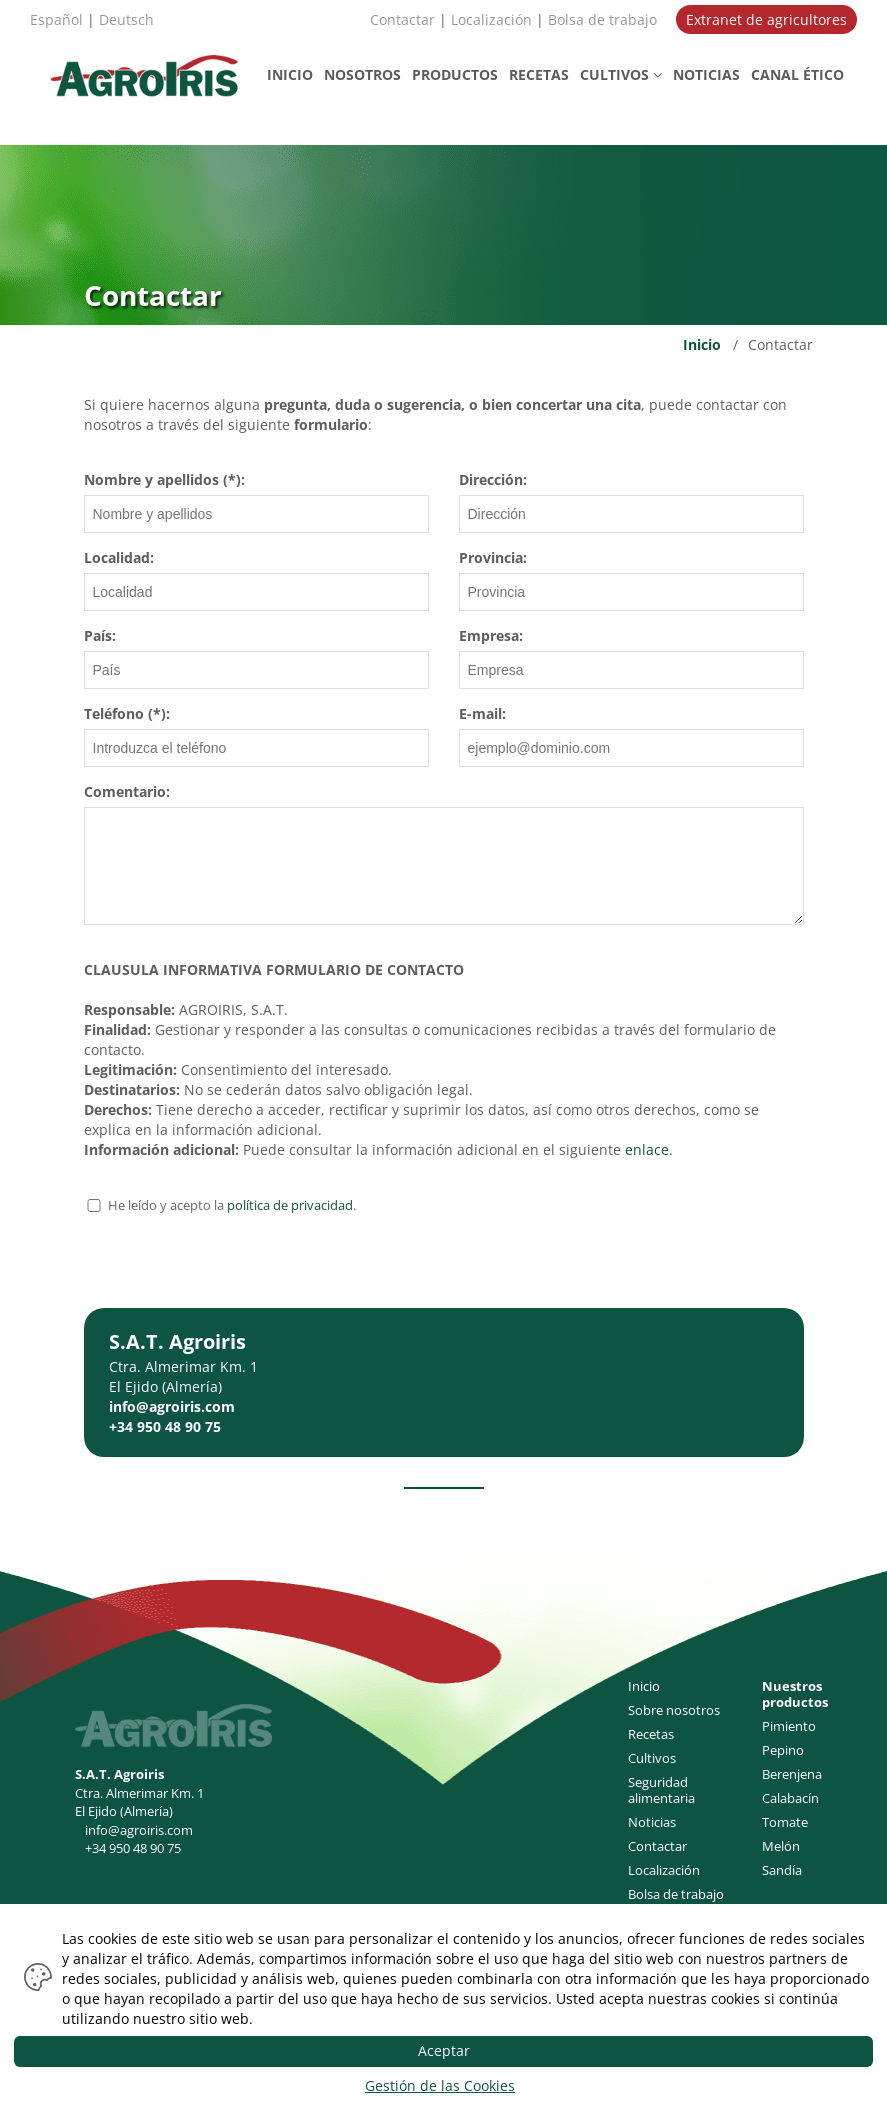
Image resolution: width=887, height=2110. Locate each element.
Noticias (652, 1822)
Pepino (783, 1750)
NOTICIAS (706, 74)
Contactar (402, 19)
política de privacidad (290, 1205)
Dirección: (493, 479)
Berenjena (792, 1774)
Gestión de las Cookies (440, 2085)
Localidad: (119, 557)
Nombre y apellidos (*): (164, 479)
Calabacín (790, 1798)
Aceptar (444, 2050)
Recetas (651, 1734)
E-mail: (482, 713)
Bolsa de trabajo (602, 19)
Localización (491, 19)
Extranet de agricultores (766, 19)
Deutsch (126, 19)
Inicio (702, 344)
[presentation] (236, 1269)
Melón (781, 1846)
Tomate (785, 1822)
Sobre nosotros (674, 1710)
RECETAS (539, 74)
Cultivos (652, 1758)
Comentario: (127, 791)
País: (100, 635)
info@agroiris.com (172, 1406)
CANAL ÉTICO (797, 74)
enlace (647, 1149)
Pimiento (789, 1726)
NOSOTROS (362, 74)
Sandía (782, 1870)
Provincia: (493, 557)
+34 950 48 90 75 (165, 1426)
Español (56, 19)
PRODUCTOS (455, 74)
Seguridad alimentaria (661, 1790)
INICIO (290, 74)
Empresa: (491, 635)
